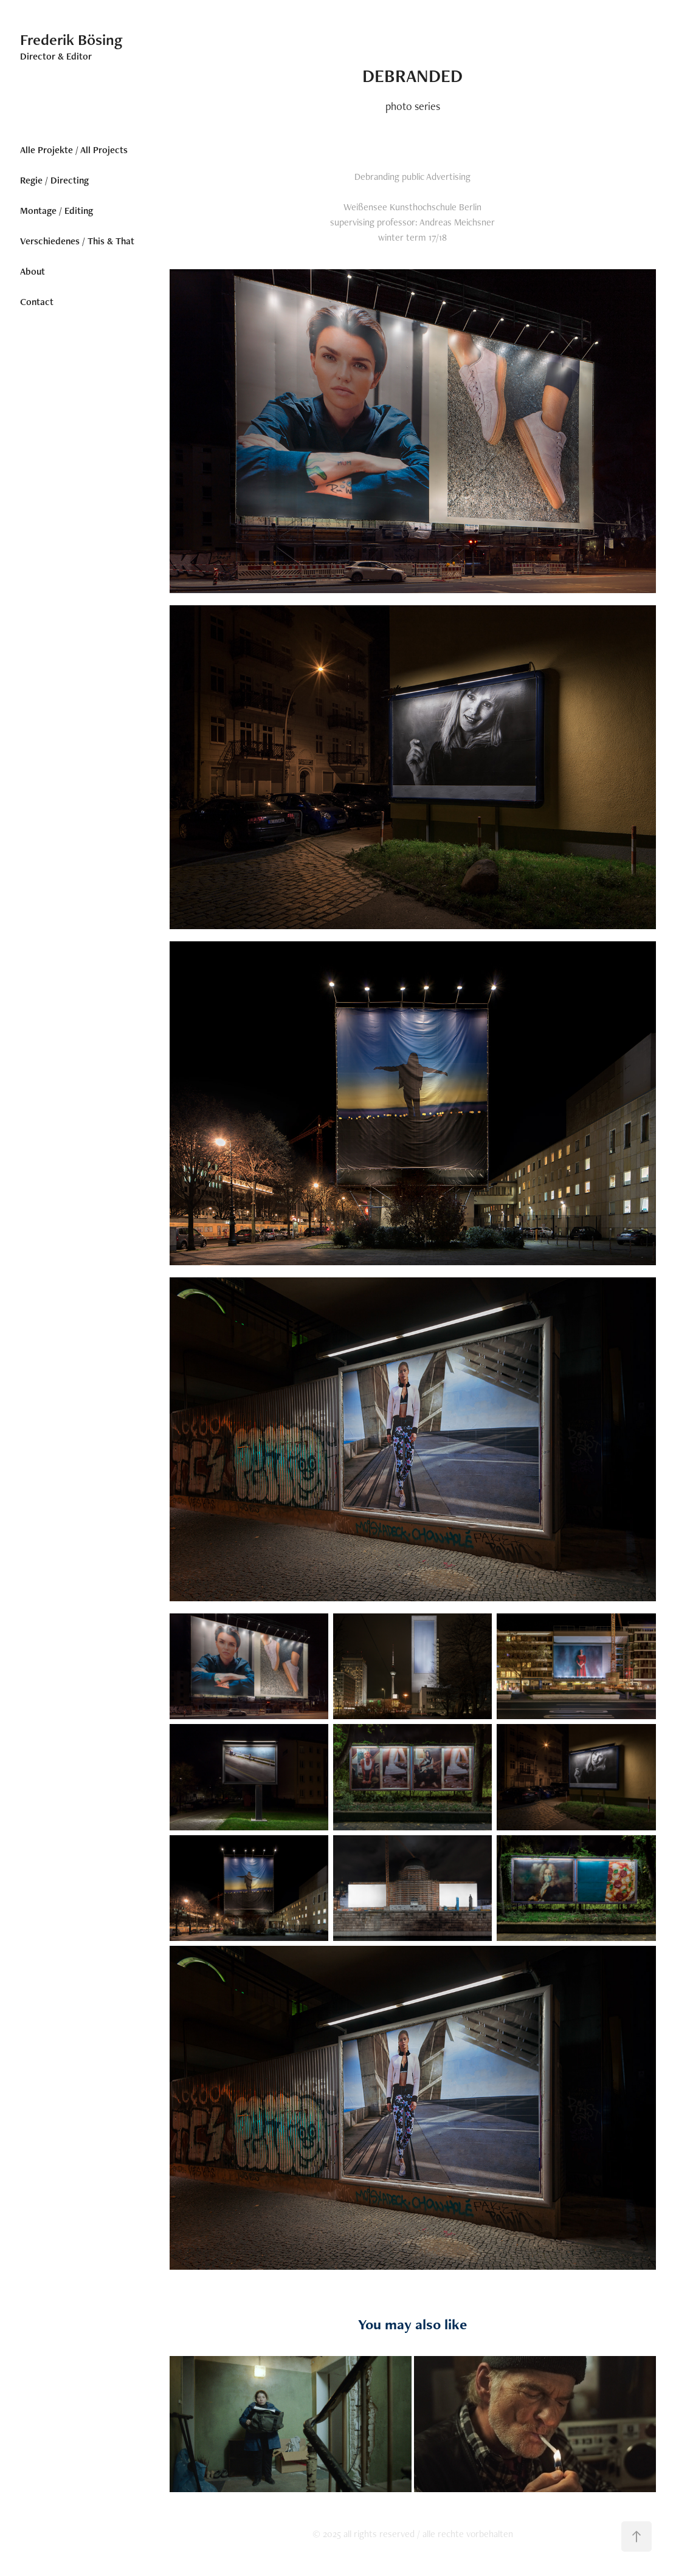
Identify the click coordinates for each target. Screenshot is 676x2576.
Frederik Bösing (71, 39)
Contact (36, 301)
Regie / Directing (54, 180)
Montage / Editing (56, 210)
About (32, 271)
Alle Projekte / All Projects (74, 149)
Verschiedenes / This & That (77, 241)
